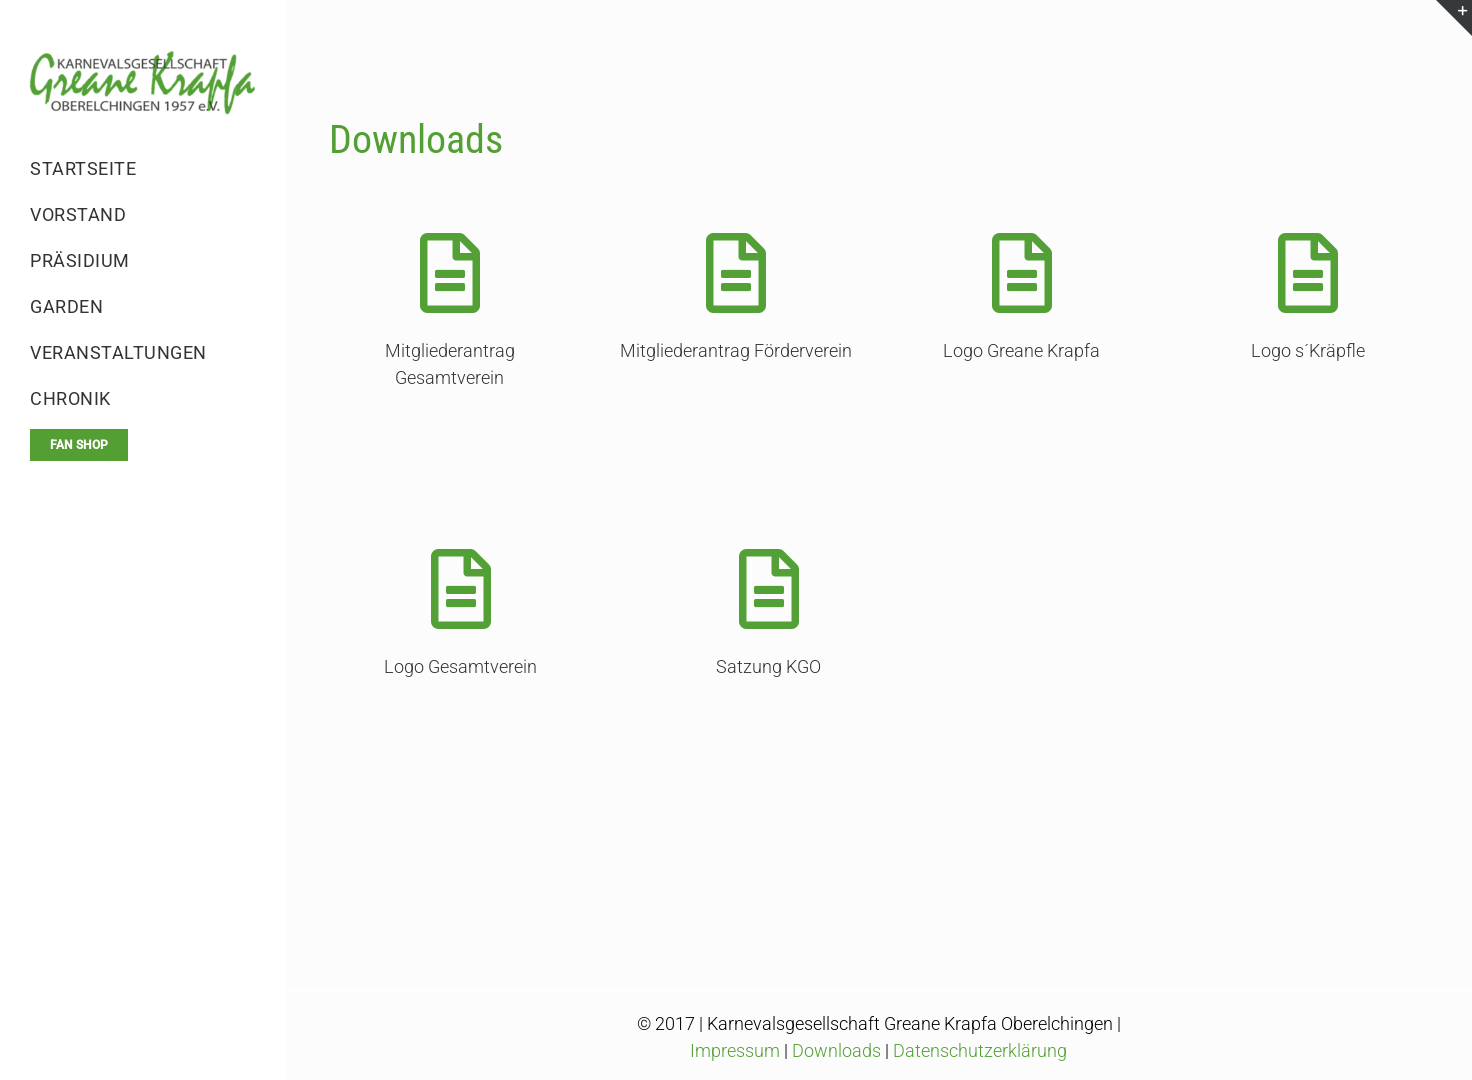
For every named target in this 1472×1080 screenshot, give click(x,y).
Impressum (735, 1050)
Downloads (836, 1050)
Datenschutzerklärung (980, 1050)
